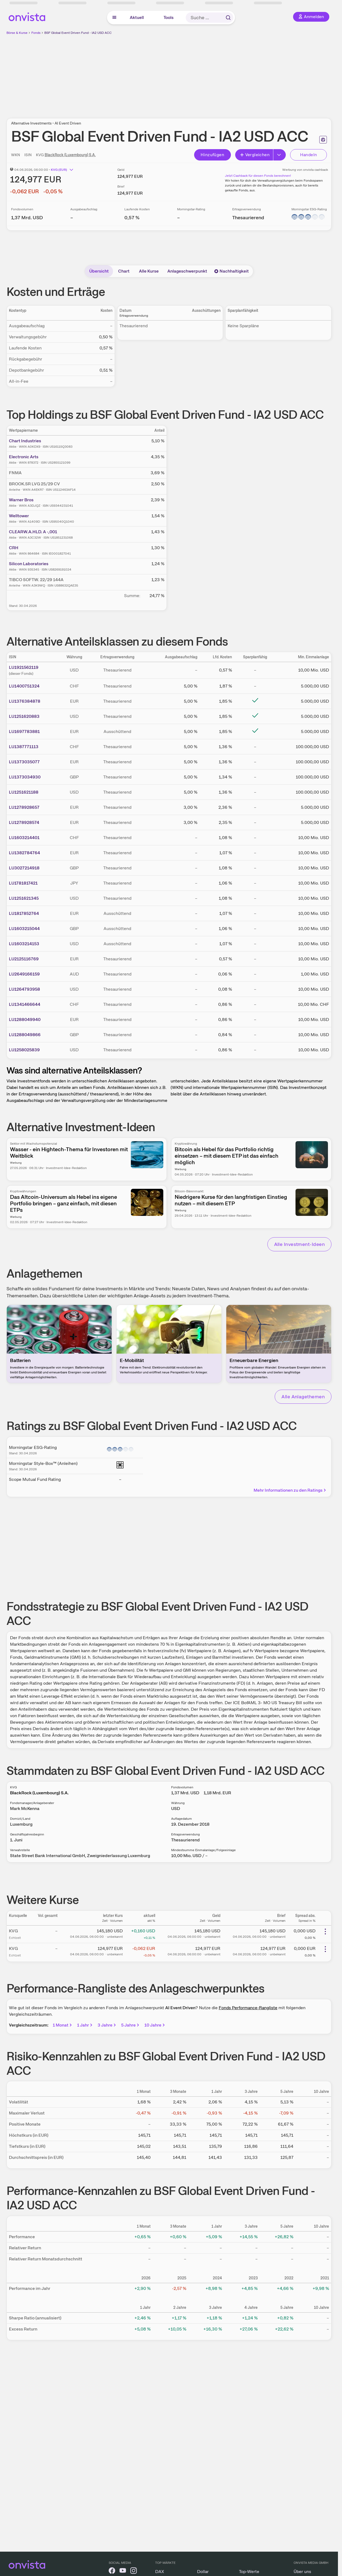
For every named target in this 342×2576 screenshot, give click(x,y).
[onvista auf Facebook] (112, 2571)
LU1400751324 (24, 686)
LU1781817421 (23, 883)
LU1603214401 (24, 837)
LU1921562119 (23, 667)
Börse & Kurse (17, 33)
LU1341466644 (24, 1004)
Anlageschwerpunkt (187, 271)
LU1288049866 (25, 1034)
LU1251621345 (24, 898)
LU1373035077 (24, 762)
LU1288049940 (25, 1019)
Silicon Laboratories (28, 564)
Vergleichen (255, 155)
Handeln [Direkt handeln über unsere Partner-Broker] (308, 155)
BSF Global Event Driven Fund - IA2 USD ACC (78, 33)
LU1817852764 (24, 913)
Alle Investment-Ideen (299, 1244)
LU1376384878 (24, 701)
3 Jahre (107, 2025)
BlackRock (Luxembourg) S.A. (70, 154)
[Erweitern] (279, 155)
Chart (124, 271)
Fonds (36, 33)
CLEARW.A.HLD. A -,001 (33, 532)
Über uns (302, 2571)
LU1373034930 (25, 777)
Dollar (203, 2571)
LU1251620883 (24, 716)
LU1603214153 (24, 944)
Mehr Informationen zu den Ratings (290, 1490)
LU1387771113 (23, 746)
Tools (169, 17)
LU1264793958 (24, 989)
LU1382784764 (24, 853)
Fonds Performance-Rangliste (248, 2008)
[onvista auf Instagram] (133, 2571)
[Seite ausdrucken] (323, 139)
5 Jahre (130, 2025)
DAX (159, 2571)
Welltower (19, 516)
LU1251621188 (23, 792)
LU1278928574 (24, 822)
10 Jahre (155, 2025)
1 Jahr (85, 2025)
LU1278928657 (24, 807)
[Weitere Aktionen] (325, 1931)
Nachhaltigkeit (231, 271)
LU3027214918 (24, 868)
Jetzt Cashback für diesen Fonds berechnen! (258, 176)
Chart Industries (25, 441)
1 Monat (63, 2025)
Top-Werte (249, 2571)
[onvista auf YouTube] (122, 2571)
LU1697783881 (24, 731)
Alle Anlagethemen (303, 1396)
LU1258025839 (24, 1050)
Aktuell (137, 17)
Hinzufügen (212, 155)
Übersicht (99, 271)
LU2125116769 (24, 959)
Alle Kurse (149, 271)
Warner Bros (21, 500)
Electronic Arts (23, 457)
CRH (13, 548)
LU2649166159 (24, 974)
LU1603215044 (24, 928)
